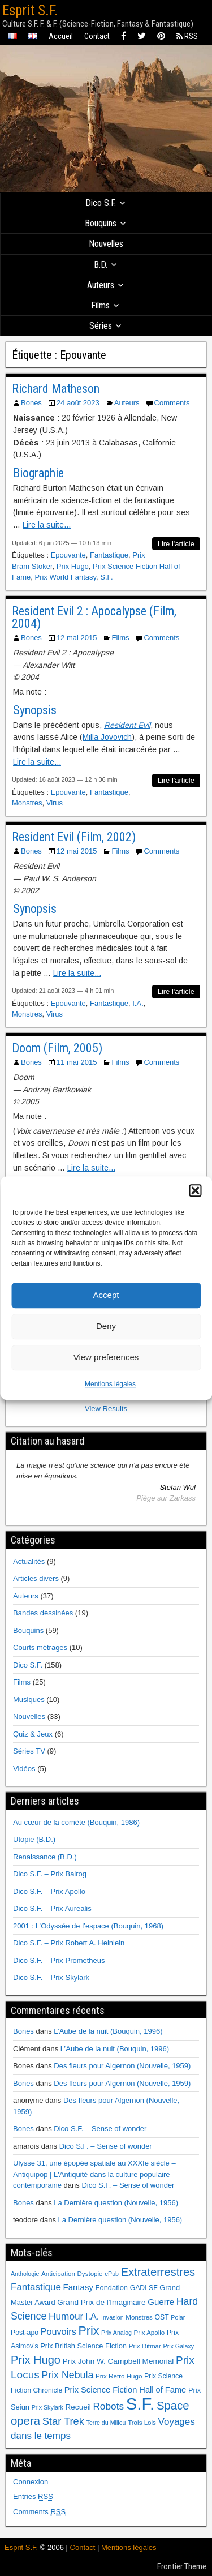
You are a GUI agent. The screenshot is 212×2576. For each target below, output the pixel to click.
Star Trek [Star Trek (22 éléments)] (63, 2421)
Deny (106, 1326)
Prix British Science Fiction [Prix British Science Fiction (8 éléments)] (83, 2346)
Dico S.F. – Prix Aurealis (52, 1908)
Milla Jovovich (107, 736)
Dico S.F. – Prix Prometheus (59, 1960)
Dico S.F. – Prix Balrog (49, 1874)
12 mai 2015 (77, 637)
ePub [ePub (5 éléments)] (112, 2273)
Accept (106, 1295)
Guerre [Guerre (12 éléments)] (161, 2302)
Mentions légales (110, 1384)
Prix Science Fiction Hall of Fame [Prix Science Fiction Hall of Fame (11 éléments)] (125, 2389)
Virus (54, 803)
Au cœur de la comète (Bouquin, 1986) (76, 1822)
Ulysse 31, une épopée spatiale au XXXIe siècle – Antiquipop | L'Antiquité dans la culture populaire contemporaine (94, 2174)
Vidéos (24, 1768)
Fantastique (109, 555)
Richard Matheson (55, 389)
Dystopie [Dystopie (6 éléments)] (89, 2273)
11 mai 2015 (77, 1062)
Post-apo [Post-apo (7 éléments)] (24, 2333)
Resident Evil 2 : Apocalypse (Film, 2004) (94, 617)
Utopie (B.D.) (34, 1839)
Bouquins (100, 223)
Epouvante (68, 555)
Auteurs (100, 285)
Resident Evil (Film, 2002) (74, 837)
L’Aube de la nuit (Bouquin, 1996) (108, 2031)
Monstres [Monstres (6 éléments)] (139, 2317)
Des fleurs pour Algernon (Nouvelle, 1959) (122, 2065)
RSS (187, 36)
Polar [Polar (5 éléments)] (178, 2317)
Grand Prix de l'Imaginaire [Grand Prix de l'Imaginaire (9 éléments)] (101, 2302)
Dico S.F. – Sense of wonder (100, 2128)
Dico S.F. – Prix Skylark (51, 1977)
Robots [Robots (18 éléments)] (108, 2406)
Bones (31, 402)
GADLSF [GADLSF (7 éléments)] (144, 2288)
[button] (195, 1190)
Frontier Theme (181, 2566)
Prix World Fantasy (65, 577)
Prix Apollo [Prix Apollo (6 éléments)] (149, 2332)
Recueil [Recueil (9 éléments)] (78, 2407)
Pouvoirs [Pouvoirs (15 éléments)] (58, 2331)
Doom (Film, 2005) (57, 1048)
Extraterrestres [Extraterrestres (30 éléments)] (158, 2272)
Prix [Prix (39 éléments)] (88, 2331)
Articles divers (36, 1578)
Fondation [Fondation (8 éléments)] (112, 2287)
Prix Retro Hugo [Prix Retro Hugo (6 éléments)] (119, 2376)
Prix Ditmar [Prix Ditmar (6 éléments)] (145, 2346)
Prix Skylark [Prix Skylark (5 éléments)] (47, 2407)
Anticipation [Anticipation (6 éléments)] (58, 2273)
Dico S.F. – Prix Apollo (49, 1891)
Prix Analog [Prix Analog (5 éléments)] (116, 2332)
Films (100, 305)
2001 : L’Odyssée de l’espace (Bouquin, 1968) (88, 1926)
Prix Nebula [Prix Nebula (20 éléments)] (67, 2375)
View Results (106, 1408)
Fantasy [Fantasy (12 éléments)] (78, 2287)
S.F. (106, 577)
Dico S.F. (100, 203)
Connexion (30, 2482)
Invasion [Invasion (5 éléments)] (112, 2317)
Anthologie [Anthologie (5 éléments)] (25, 2273)
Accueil (61, 36)
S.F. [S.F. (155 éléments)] (140, 2403)
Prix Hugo (73, 566)
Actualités (29, 1561)
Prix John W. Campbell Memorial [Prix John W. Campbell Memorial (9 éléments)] (118, 2361)
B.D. (100, 264)
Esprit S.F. (30, 10)
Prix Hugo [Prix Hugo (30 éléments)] (35, 2360)
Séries (100, 325)
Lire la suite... (47, 524)
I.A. (138, 1003)
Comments (172, 402)
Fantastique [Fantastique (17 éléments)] (36, 2287)
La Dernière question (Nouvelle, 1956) (116, 2202)
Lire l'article (176, 543)
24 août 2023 (78, 402)
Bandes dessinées (43, 1613)
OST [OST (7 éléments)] (162, 2317)
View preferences (106, 1357)
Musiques (29, 1699)
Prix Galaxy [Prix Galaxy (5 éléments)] (178, 2346)
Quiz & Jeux (33, 1734)
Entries (33, 2496)
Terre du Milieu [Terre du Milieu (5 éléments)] (106, 2422)
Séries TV (29, 1751)
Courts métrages (40, 1647)
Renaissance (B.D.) (45, 1857)
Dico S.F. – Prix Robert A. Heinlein (68, 1943)
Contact (97, 36)
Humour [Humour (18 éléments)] (66, 2316)
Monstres (27, 803)
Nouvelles (106, 243)
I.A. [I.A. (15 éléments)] (92, 2316)
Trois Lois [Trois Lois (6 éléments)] (142, 2422)
